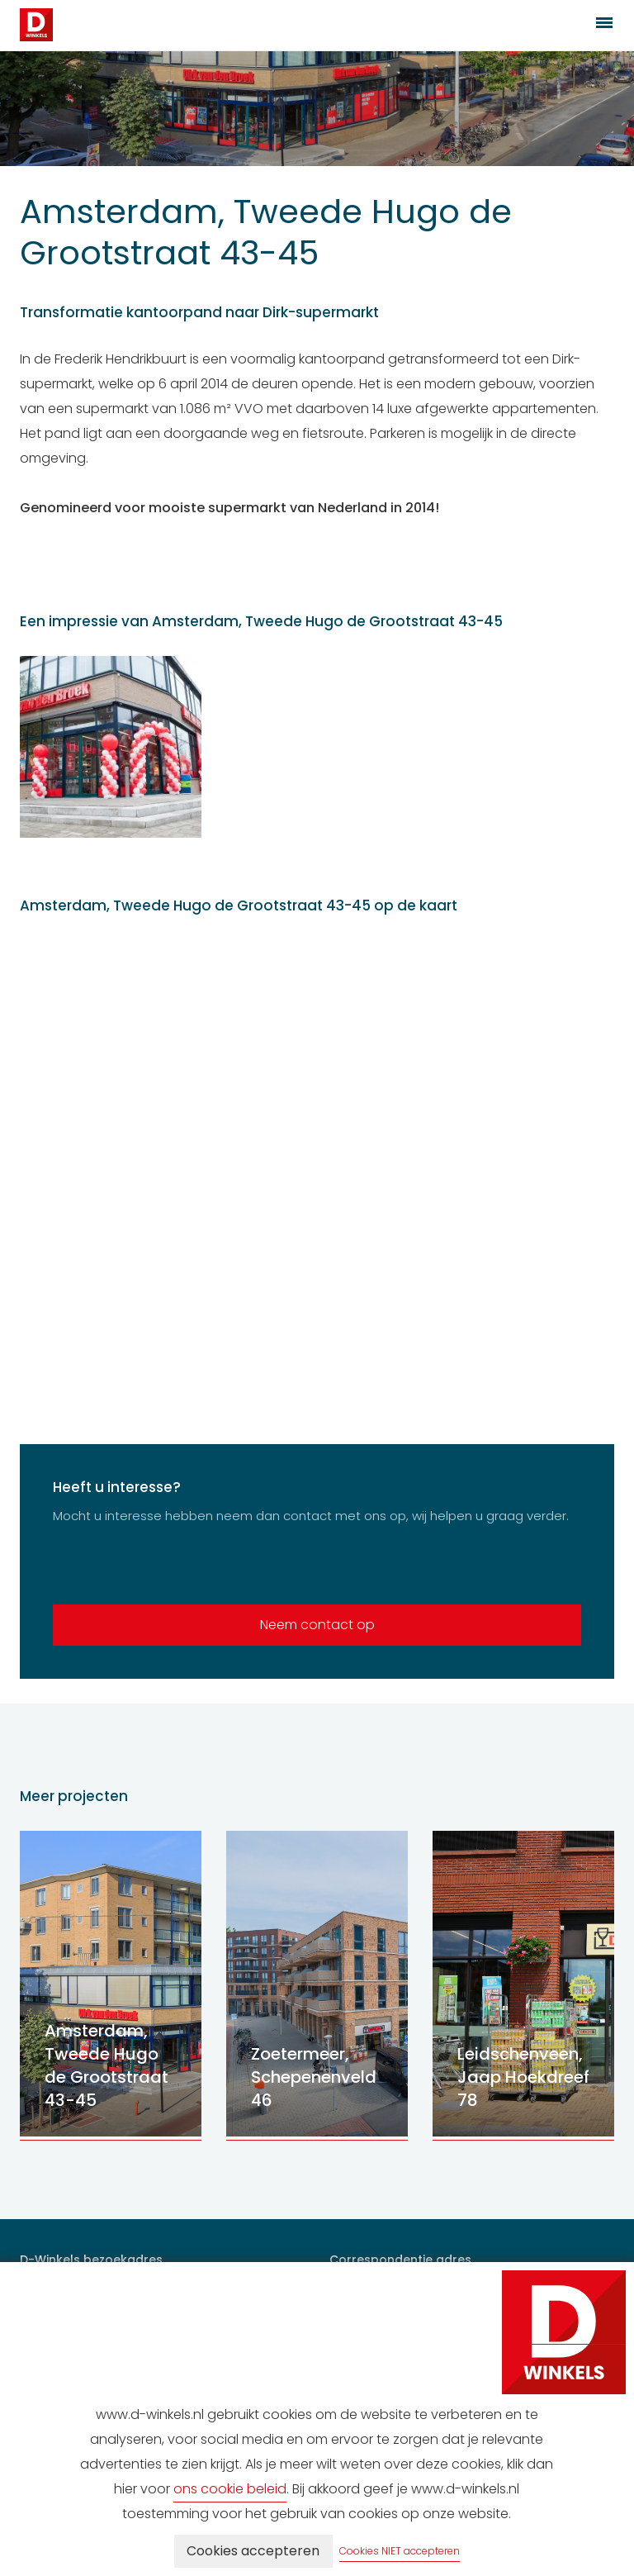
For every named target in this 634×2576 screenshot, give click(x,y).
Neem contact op (317, 1624)
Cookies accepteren (253, 2550)
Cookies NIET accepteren (399, 2551)
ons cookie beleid (229, 2488)
